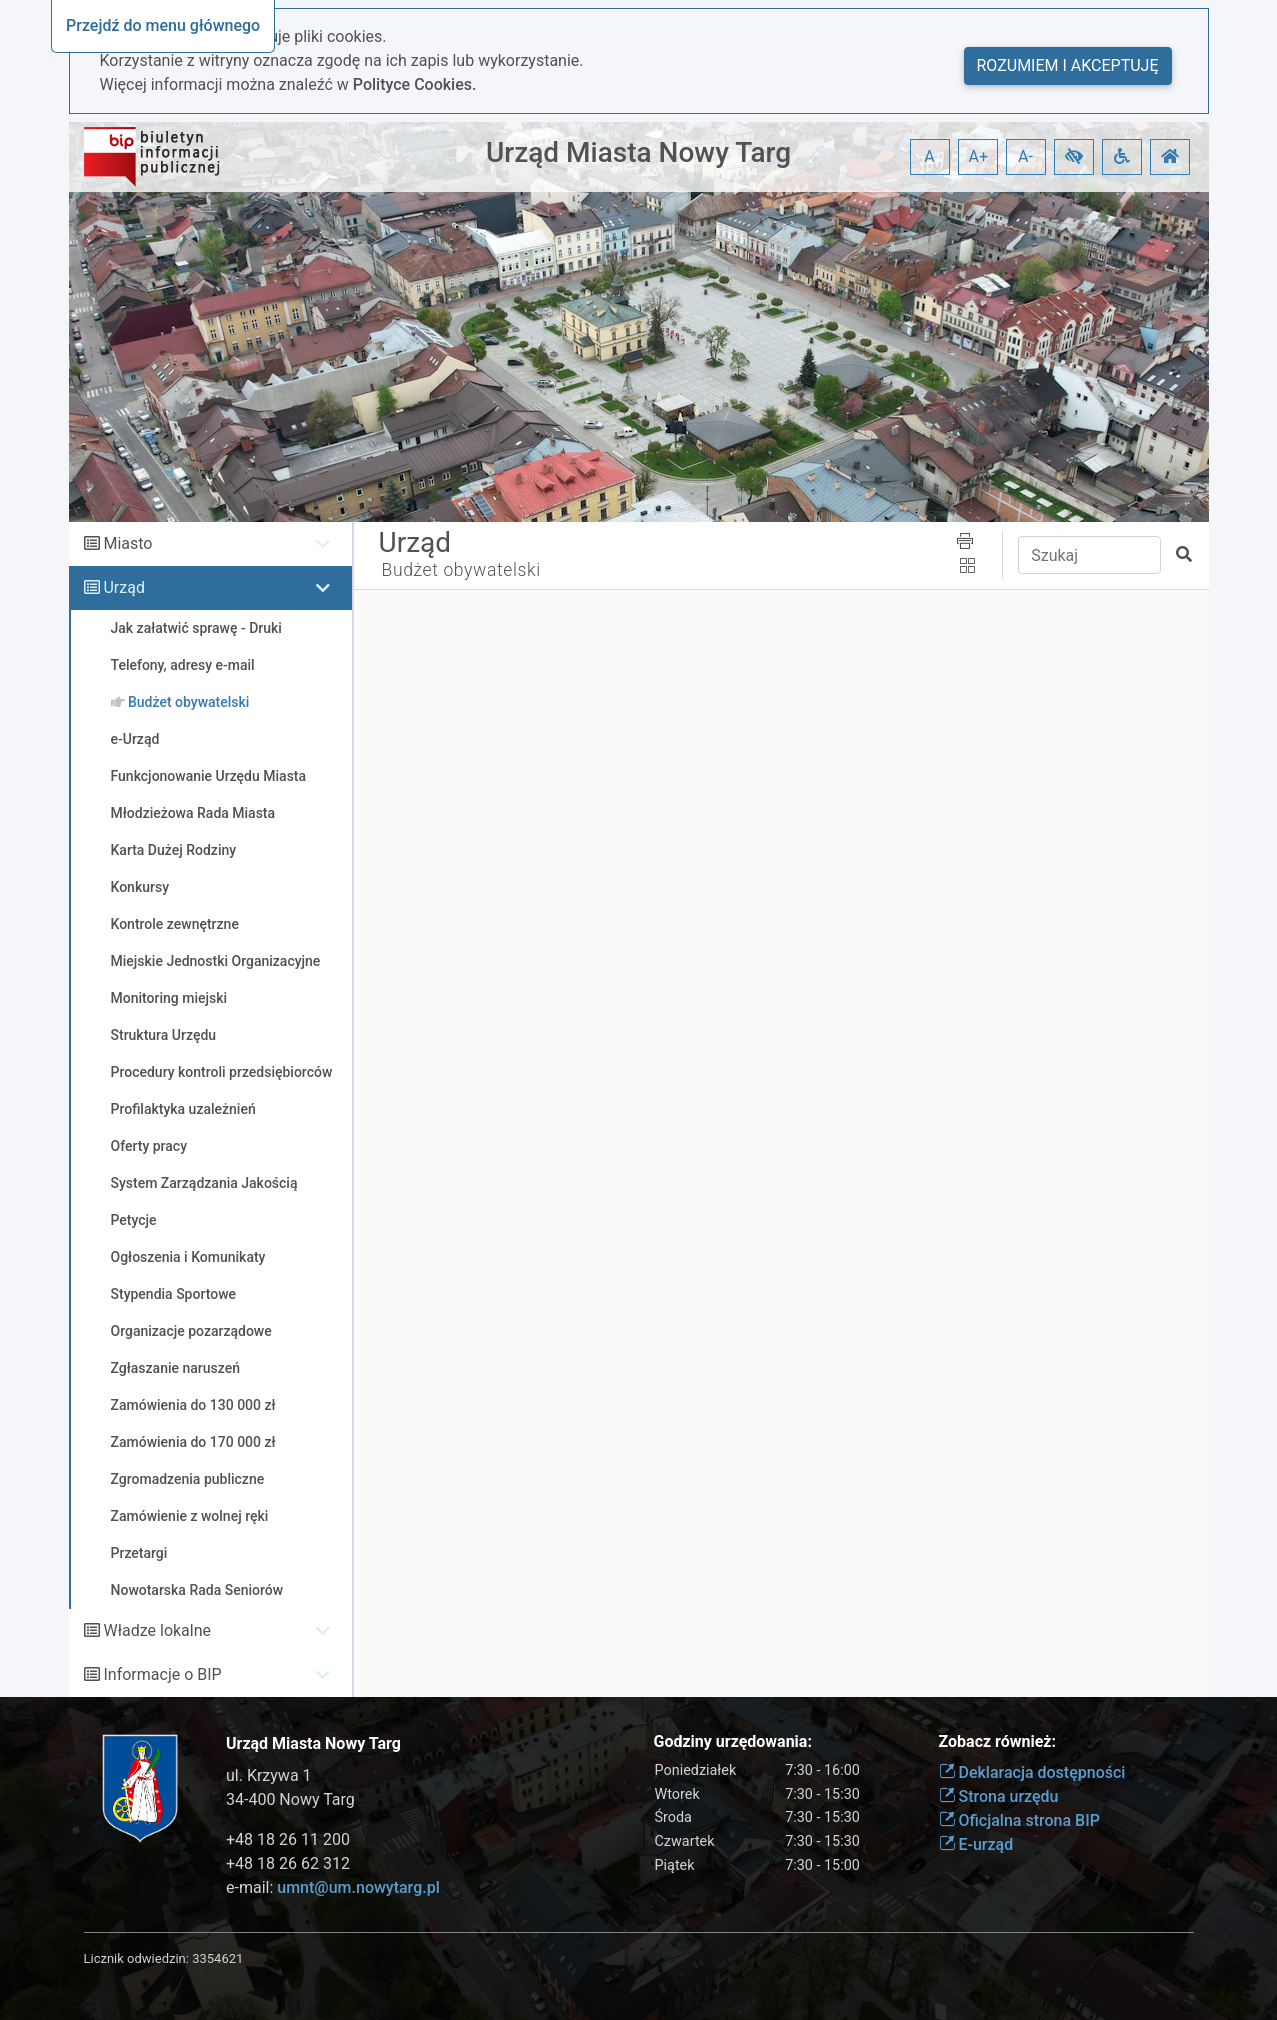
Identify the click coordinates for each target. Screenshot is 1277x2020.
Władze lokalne (157, 1630)
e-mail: (333, 1887)
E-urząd (976, 1844)
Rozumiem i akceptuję (1068, 65)
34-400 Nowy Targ (290, 1799)
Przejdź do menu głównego (163, 25)
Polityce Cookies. (415, 84)
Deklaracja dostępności (1032, 1772)
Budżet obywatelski (461, 570)
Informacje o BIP (162, 1674)
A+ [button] (979, 156)
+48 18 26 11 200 (288, 1839)
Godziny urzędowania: (733, 1741)
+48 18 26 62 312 (288, 1863)
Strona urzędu (999, 1796)
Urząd (123, 587)
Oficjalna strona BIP (1019, 1820)
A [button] (929, 156)
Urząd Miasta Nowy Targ (638, 152)
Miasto (127, 543)
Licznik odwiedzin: (136, 1958)
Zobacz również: (998, 1741)
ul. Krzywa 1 (269, 1775)
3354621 (217, 1958)
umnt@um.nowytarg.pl (358, 1887)
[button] (1074, 157)
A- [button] (1025, 156)
